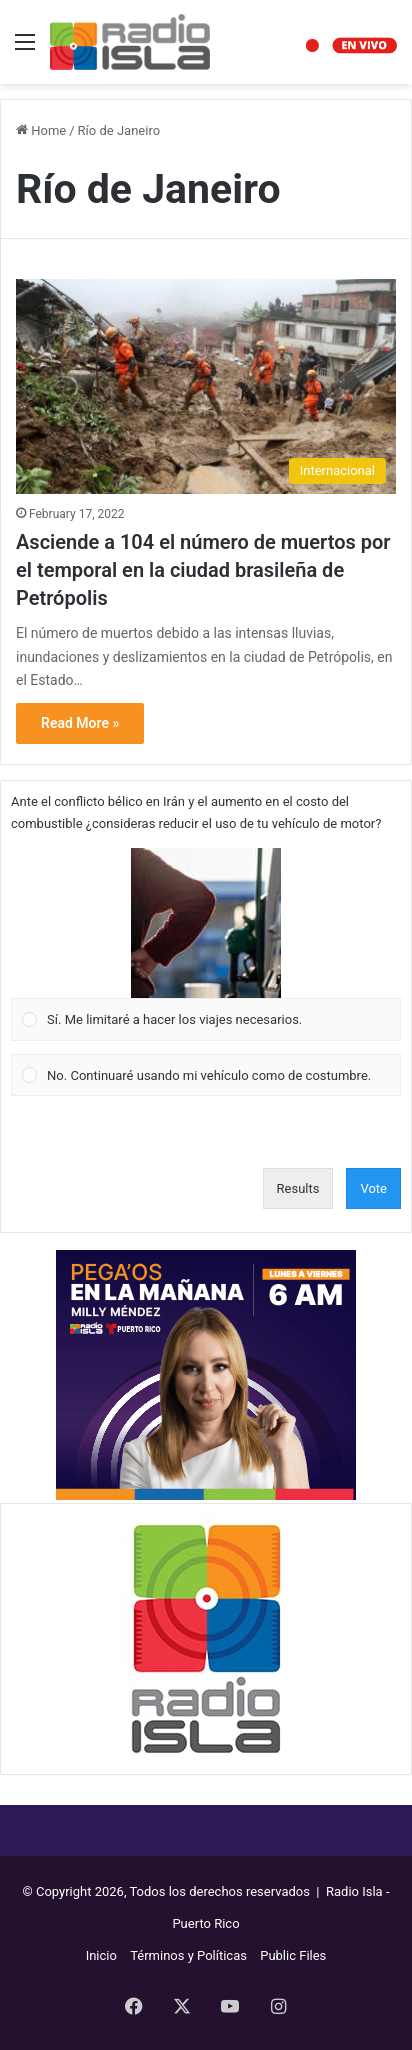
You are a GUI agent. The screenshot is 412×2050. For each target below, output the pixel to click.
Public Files (293, 1955)
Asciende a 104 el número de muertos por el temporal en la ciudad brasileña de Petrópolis (203, 570)
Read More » (80, 723)
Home (41, 130)
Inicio (101, 1955)
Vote (373, 1188)
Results (298, 1188)
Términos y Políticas (188, 1955)
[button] (206, 923)
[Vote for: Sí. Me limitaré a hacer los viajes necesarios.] (206, 945)
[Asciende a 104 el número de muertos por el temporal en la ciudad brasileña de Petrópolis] (206, 386)
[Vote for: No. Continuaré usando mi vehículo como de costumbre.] (206, 1075)
